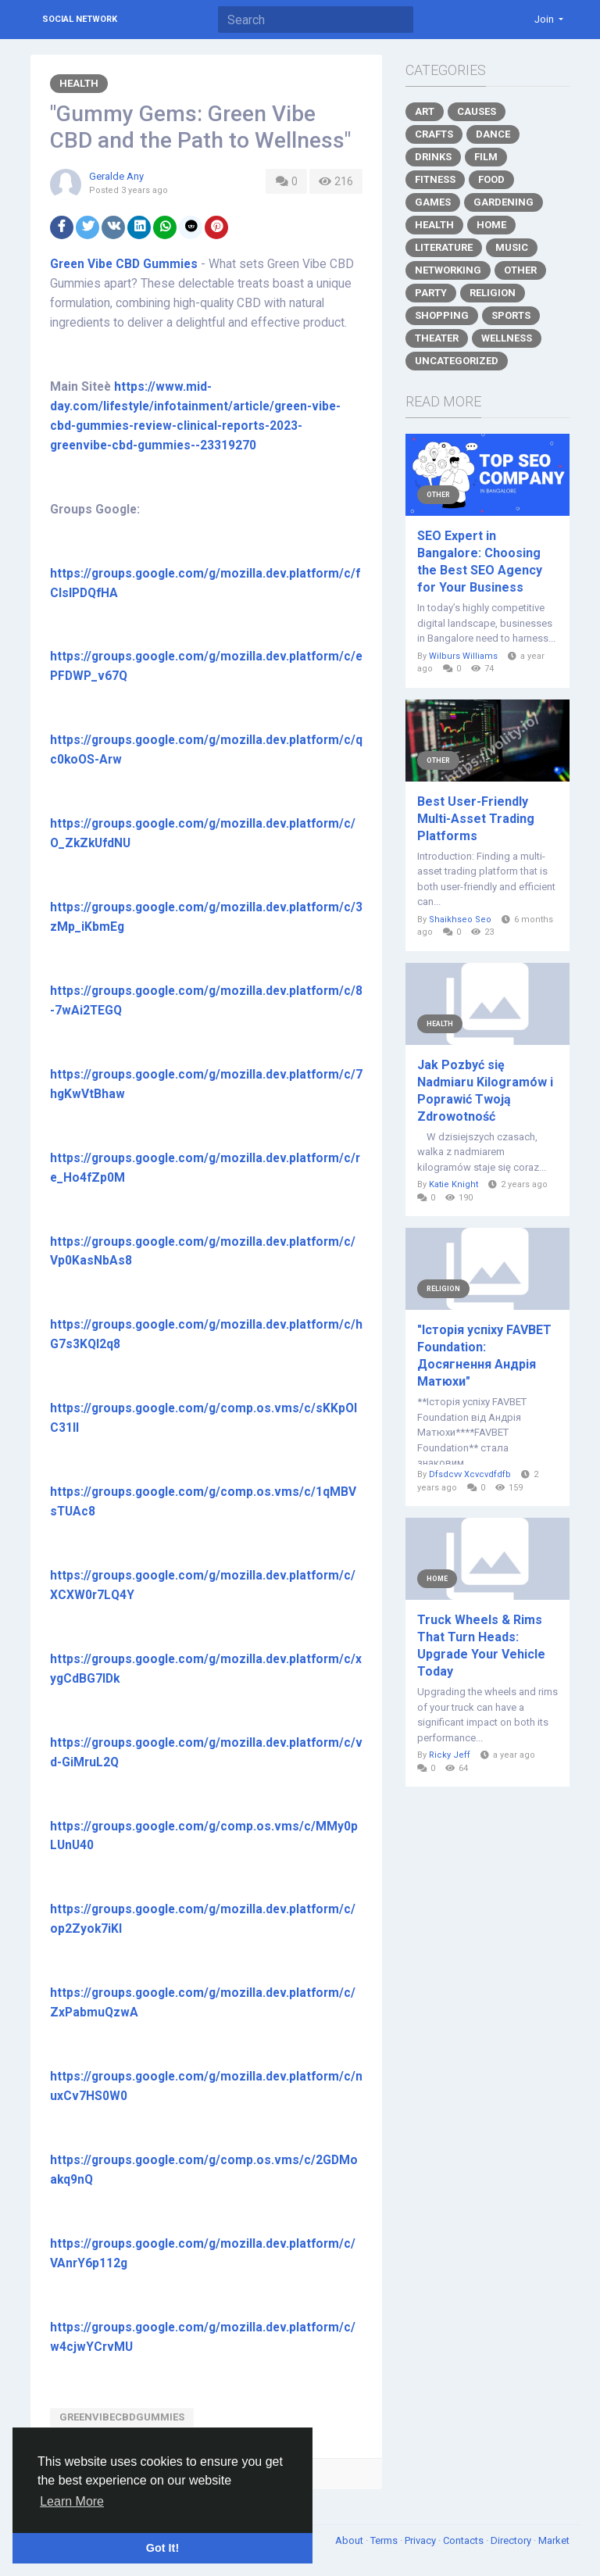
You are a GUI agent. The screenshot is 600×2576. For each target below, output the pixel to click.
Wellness (506, 338)
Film (486, 157)
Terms (385, 2540)
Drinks (433, 157)
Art (424, 111)
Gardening (503, 202)
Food (491, 179)
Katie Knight (453, 1184)
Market (554, 2540)
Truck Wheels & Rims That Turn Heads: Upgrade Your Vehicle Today (481, 1645)
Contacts (464, 2540)
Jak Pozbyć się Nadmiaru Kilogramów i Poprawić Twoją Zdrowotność (485, 1090)
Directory (512, 2540)
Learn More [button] (72, 2501)
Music (511, 247)
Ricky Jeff (449, 1755)
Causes (476, 111)
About (350, 2540)
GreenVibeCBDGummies (121, 2417)
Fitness (435, 179)
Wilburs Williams (463, 656)
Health (78, 83)
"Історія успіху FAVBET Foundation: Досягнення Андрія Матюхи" (484, 1355)
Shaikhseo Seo (460, 919)
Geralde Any (116, 176)
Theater (437, 338)
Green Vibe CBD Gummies (124, 264)
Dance (493, 134)
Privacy (421, 2540)
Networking (448, 270)
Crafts (434, 134)
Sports (510, 315)
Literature (444, 247)
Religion (493, 293)
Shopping (442, 315)
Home (491, 225)
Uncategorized (456, 361)
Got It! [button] (162, 2548)
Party (431, 293)
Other (520, 270)
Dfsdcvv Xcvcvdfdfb (470, 1474)
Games (433, 202)
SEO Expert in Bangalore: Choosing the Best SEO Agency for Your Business (479, 561)
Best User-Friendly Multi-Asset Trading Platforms (475, 818)
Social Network (79, 19)
